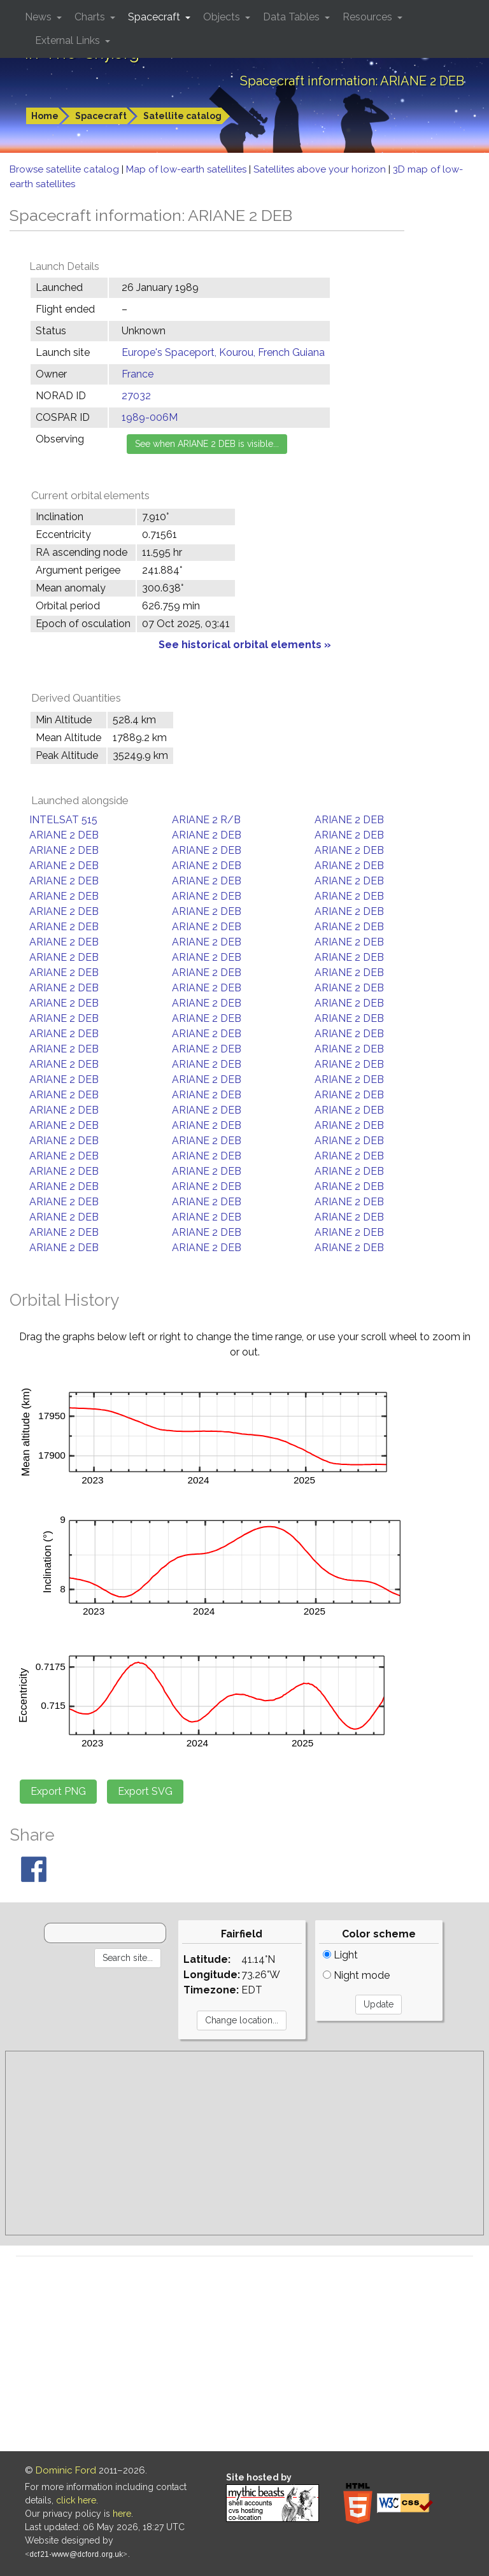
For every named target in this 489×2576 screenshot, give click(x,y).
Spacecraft (101, 116)
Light (340, 1955)
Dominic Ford (66, 2470)
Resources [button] (369, 17)
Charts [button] (91, 17)
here (122, 2514)
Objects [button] (223, 17)
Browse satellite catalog (66, 169)
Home (45, 116)
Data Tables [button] (292, 17)
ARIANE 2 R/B (206, 820)
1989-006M (150, 417)
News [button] (39, 17)
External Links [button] (69, 40)
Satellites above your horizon (320, 169)
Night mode (356, 1975)
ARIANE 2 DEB (349, 820)
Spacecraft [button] (155, 17)
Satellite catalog (182, 116)
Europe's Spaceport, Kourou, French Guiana (223, 352)
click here (76, 2500)
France (137, 374)
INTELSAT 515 (63, 820)
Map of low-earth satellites (187, 169)
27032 (136, 396)
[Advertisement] (244, 2143)
